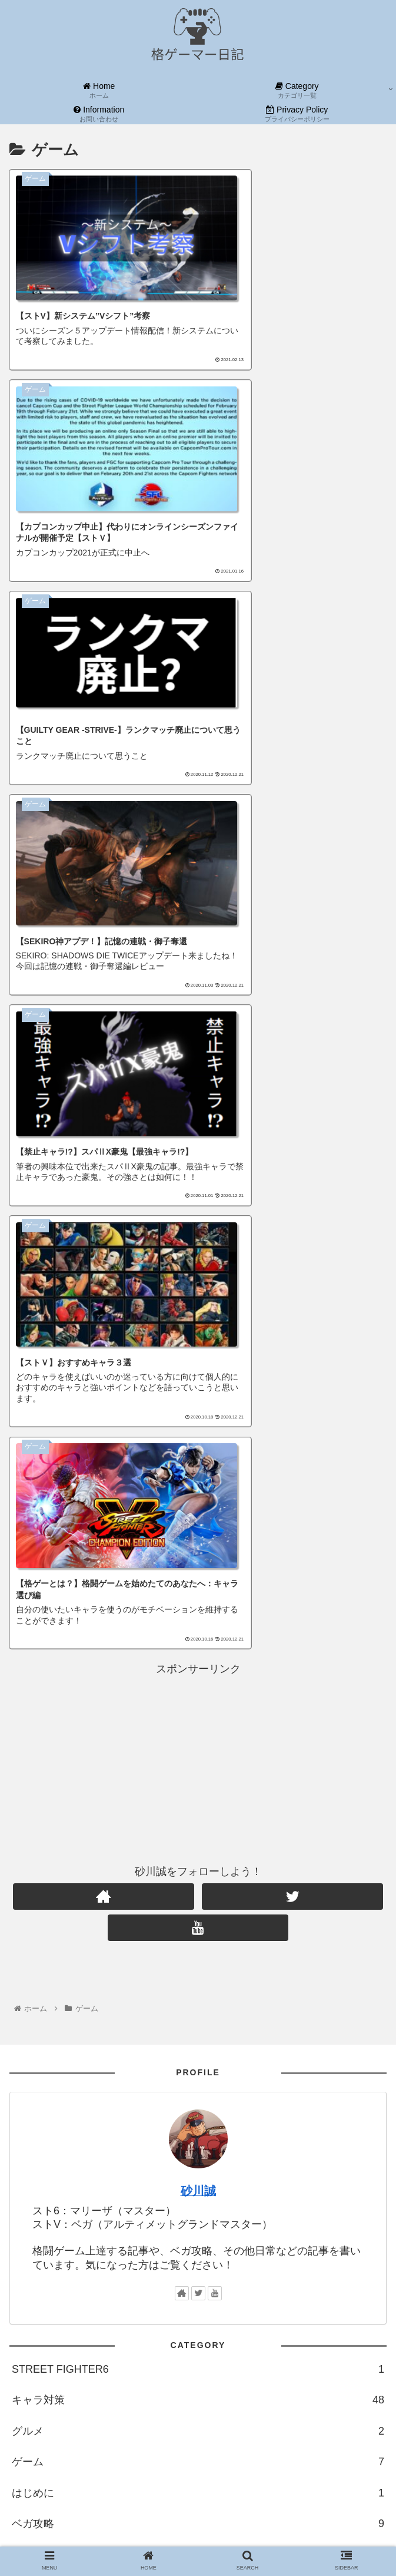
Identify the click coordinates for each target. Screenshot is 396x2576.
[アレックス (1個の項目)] (259, 2006)
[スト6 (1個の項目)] (31, 1986)
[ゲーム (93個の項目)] (137, 1947)
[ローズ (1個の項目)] (363, 2006)
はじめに (198, 1809)
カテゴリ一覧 (43, 2238)
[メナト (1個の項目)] (310, 1986)
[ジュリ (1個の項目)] (87, 2065)
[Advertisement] (198, 1077)
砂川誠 (198, 1508)
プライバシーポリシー (65, 2268)
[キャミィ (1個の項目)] (360, 1966)
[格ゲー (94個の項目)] (92, 1947)
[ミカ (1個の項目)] (245, 2026)
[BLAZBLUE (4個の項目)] (39, 1966)
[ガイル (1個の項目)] (108, 2006)
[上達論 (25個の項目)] (286, 1947)
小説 (198, 1871)
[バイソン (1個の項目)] (311, 2046)
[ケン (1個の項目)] (216, 1986)
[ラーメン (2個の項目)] (132, 1966)
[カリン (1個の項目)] (284, 2026)
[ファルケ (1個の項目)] (262, 1986)
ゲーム (198, 1778)
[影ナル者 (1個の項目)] (165, 2026)
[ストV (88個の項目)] (182, 1947)
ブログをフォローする (86, 2454)
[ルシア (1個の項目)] (173, 1986)
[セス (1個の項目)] (249, 2085)
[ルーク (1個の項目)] (158, 2085)
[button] (374, 2137)
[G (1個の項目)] (118, 2046)
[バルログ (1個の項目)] (203, 2006)
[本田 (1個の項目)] (230, 2046)
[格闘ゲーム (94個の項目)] (39, 1947)
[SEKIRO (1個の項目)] (259, 2065)
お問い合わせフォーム (65, 2207)
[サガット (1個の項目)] (360, 1986)
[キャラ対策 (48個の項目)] (234, 1947)
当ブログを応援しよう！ (70, 2300)
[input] (198, 2138)
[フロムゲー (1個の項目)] (202, 2065)
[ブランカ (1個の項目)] (78, 1986)
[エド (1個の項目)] (28, 2006)
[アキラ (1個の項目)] (190, 2046)
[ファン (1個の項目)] (339, 2085)
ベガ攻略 (198, 1840)
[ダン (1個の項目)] (67, 2006)
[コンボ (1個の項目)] (153, 2006)
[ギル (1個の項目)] (209, 2026)
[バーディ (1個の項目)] (361, 2046)
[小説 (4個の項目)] (367, 1947)
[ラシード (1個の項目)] (312, 2065)
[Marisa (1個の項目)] (363, 2065)
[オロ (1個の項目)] (28, 2026)
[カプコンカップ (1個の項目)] (298, 1966)
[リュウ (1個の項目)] (364, 2026)
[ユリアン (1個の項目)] (35, 2046)
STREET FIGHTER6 (198, 1685)
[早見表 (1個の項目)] (239, 1966)
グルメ (198, 1747)
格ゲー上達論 (198, 1902)
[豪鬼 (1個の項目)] (150, 2046)
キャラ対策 (198, 1717)
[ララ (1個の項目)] (325, 2026)
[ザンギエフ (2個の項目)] (187, 1966)
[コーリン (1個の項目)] (36, 2065)
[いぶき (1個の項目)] (81, 2046)
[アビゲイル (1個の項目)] (141, 2065)
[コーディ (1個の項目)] (115, 2026)
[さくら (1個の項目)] (127, 1986)
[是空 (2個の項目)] (87, 1966)
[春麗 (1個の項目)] (266, 2046)
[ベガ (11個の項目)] (329, 1947)
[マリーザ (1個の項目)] (60, 2085)
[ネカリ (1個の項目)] (67, 2026)
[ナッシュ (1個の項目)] (315, 2006)
